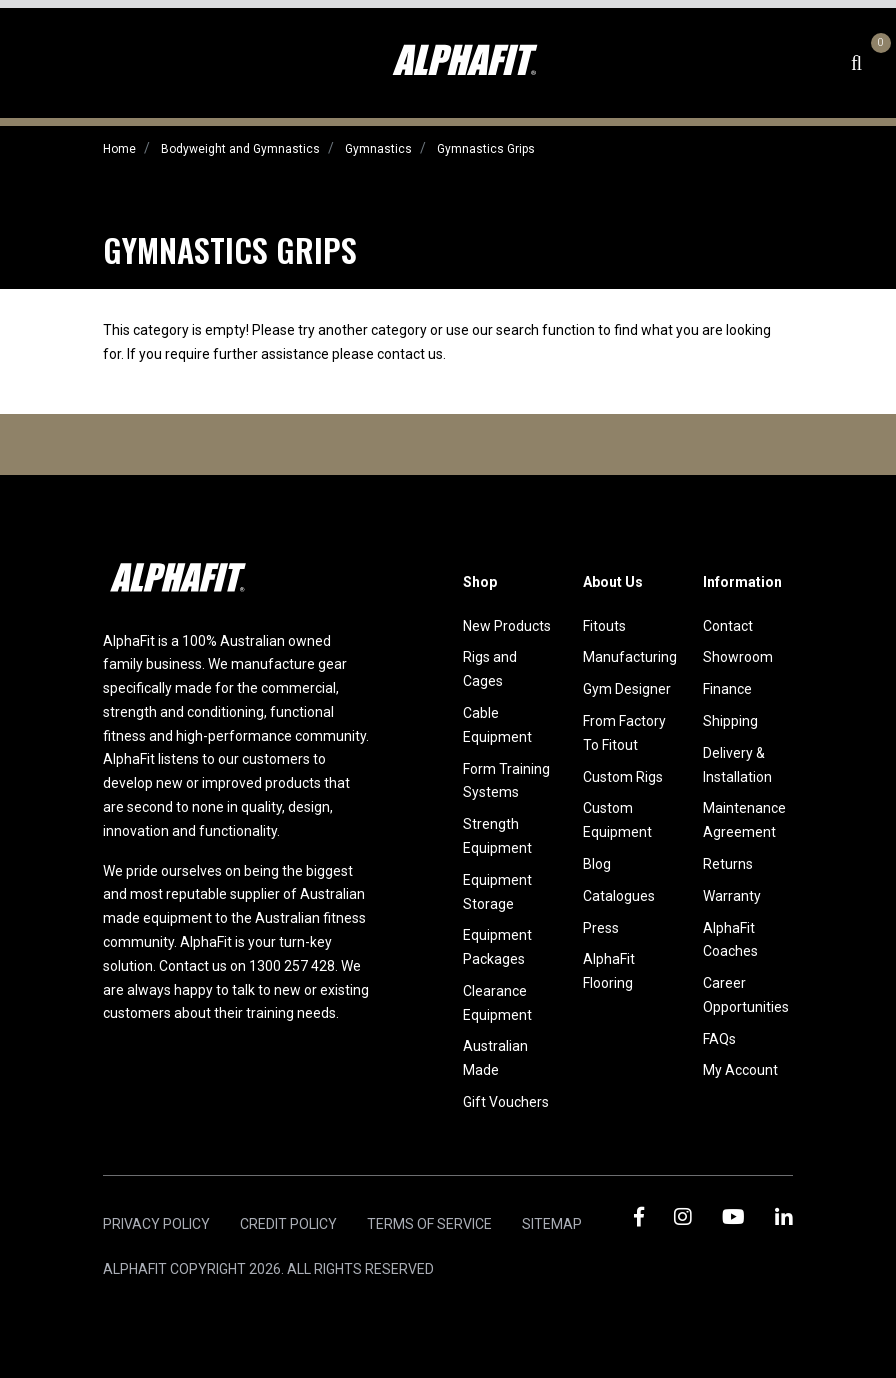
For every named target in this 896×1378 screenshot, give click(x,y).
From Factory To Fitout (624, 733)
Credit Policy (288, 1224)
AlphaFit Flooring (609, 971)
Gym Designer (627, 689)
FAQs (719, 1039)
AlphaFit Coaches (730, 940)
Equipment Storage (497, 892)
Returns (728, 864)
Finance (727, 689)
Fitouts (604, 626)
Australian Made (495, 1058)
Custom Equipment (617, 820)
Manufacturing (628, 657)
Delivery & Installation (737, 765)
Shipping (730, 721)
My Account (740, 1070)
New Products (507, 626)
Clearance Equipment (497, 1003)
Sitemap (552, 1224)
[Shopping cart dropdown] (878, 63)
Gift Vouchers (506, 1102)
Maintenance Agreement (744, 820)
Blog (597, 864)
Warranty (732, 896)
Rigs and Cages (490, 669)
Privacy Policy (156, 1224)
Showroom (738, 657)
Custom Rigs (623, 777)
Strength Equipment (497, 836)
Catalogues (619, 896)
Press (601, 928)
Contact (728, 626)
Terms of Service (429, 1224)
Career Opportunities (746, 995)
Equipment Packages (497, 947)
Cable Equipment (497, 725)
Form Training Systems (506, 781)
